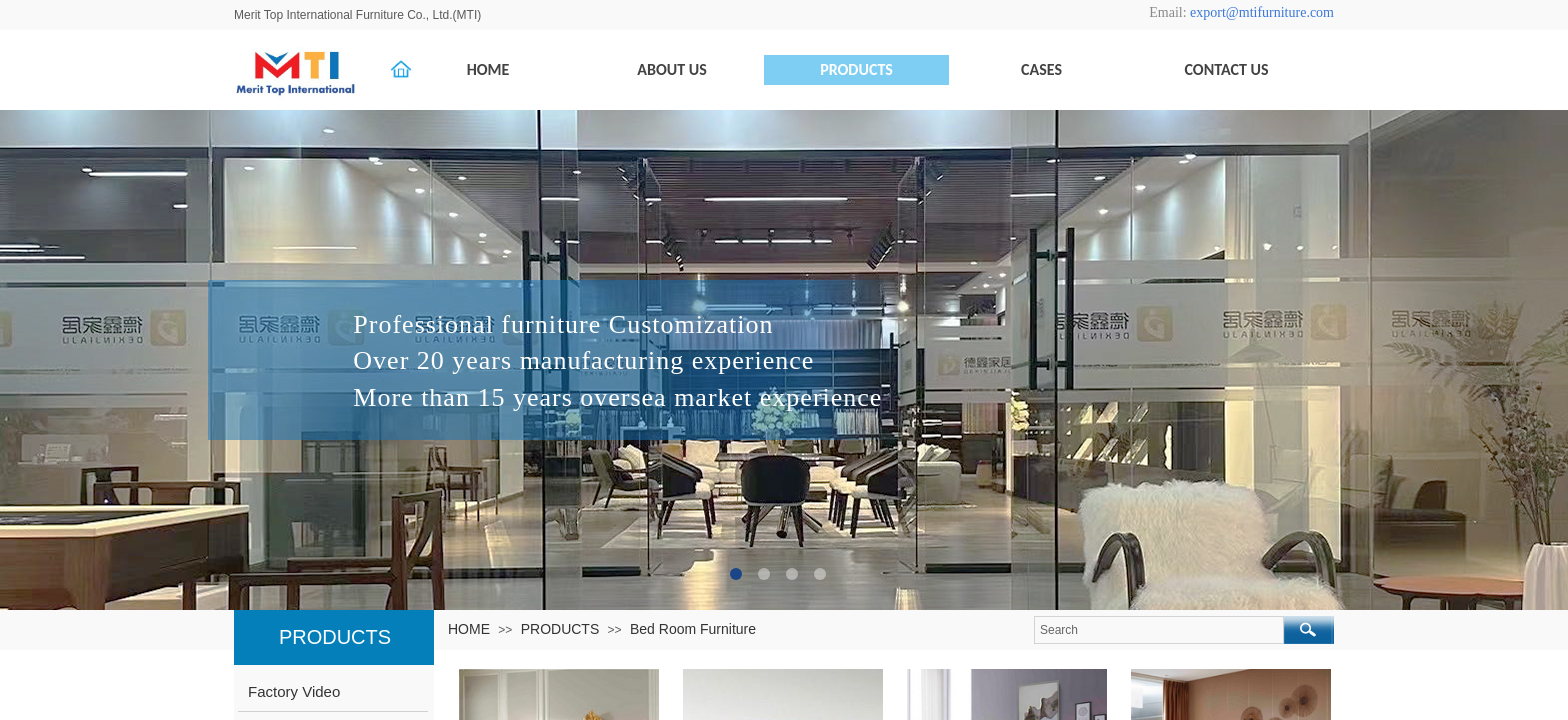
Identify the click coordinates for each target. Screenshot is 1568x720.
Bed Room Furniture (693, 629)
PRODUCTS (560, 629)
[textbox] (1159, 630)
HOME (469, 629)
